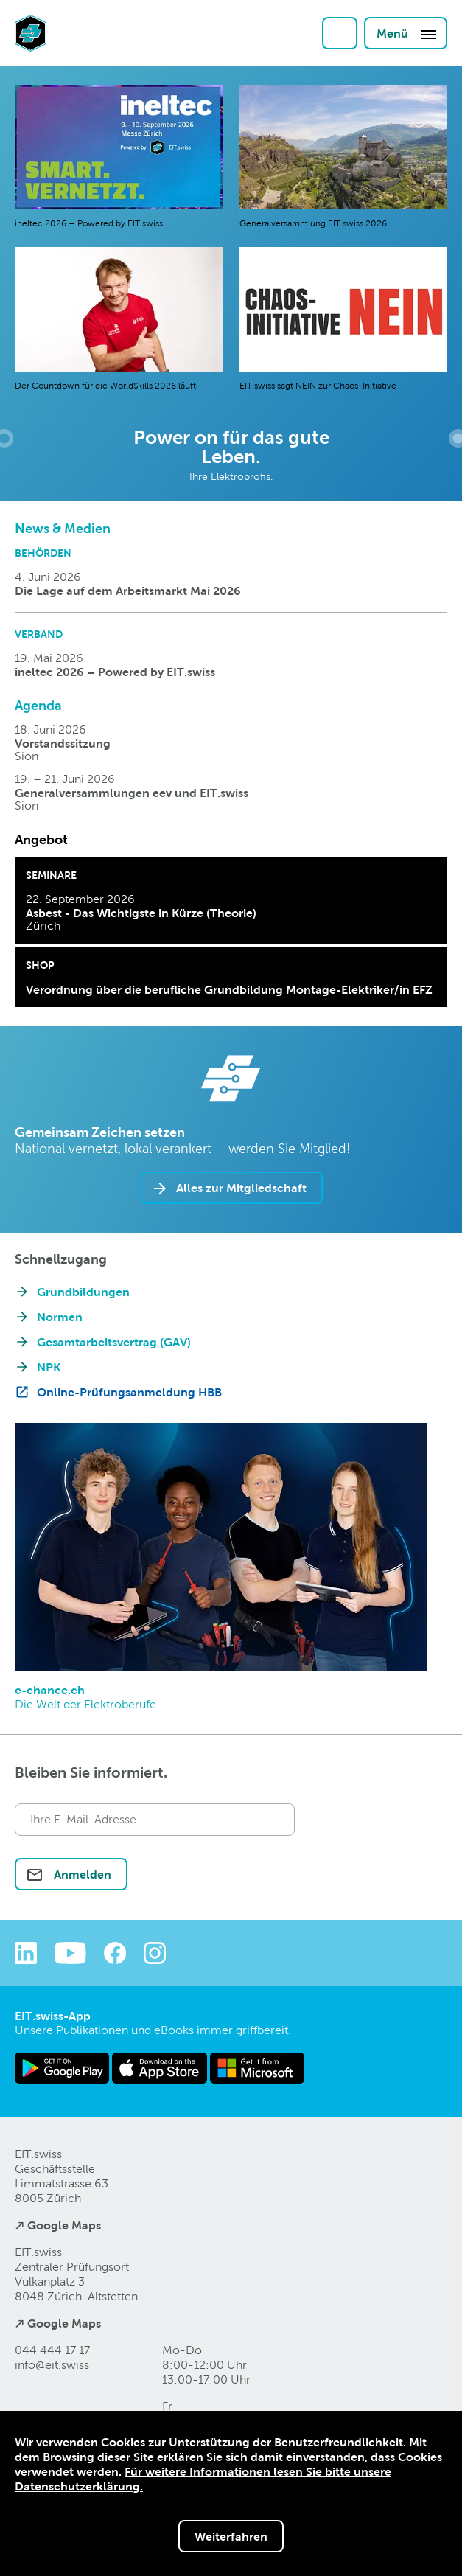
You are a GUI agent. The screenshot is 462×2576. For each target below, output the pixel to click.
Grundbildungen (83, 1291)
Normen (60, 1316)
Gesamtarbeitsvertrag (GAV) (114, 1341)
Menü (407, 34)
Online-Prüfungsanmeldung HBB (129, 1392)
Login (339, 33)
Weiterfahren (231, 2536)
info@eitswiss (52, 2365)
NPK (48, 1367)
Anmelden (81, 1874)
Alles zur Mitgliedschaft (241, 1187)
